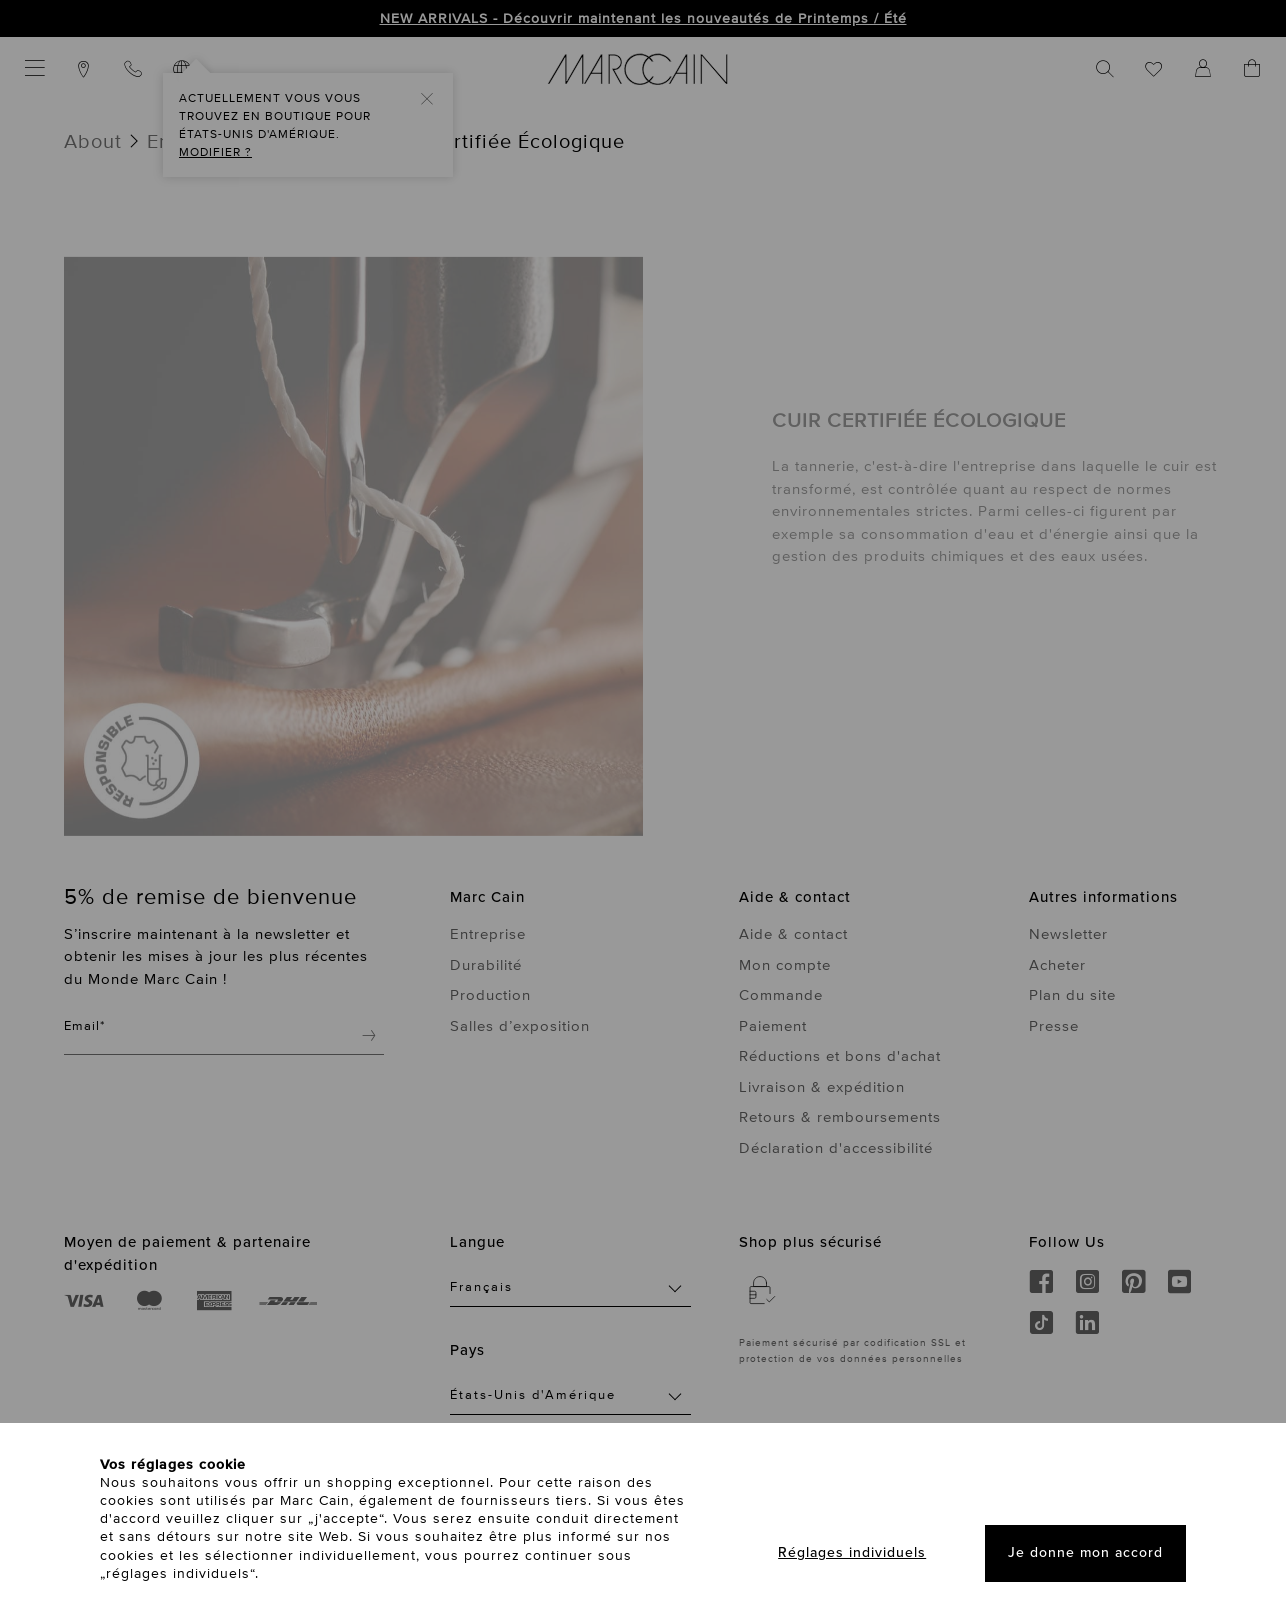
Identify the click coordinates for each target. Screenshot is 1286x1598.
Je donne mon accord (1085, 1552)
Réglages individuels (852, 1552)
